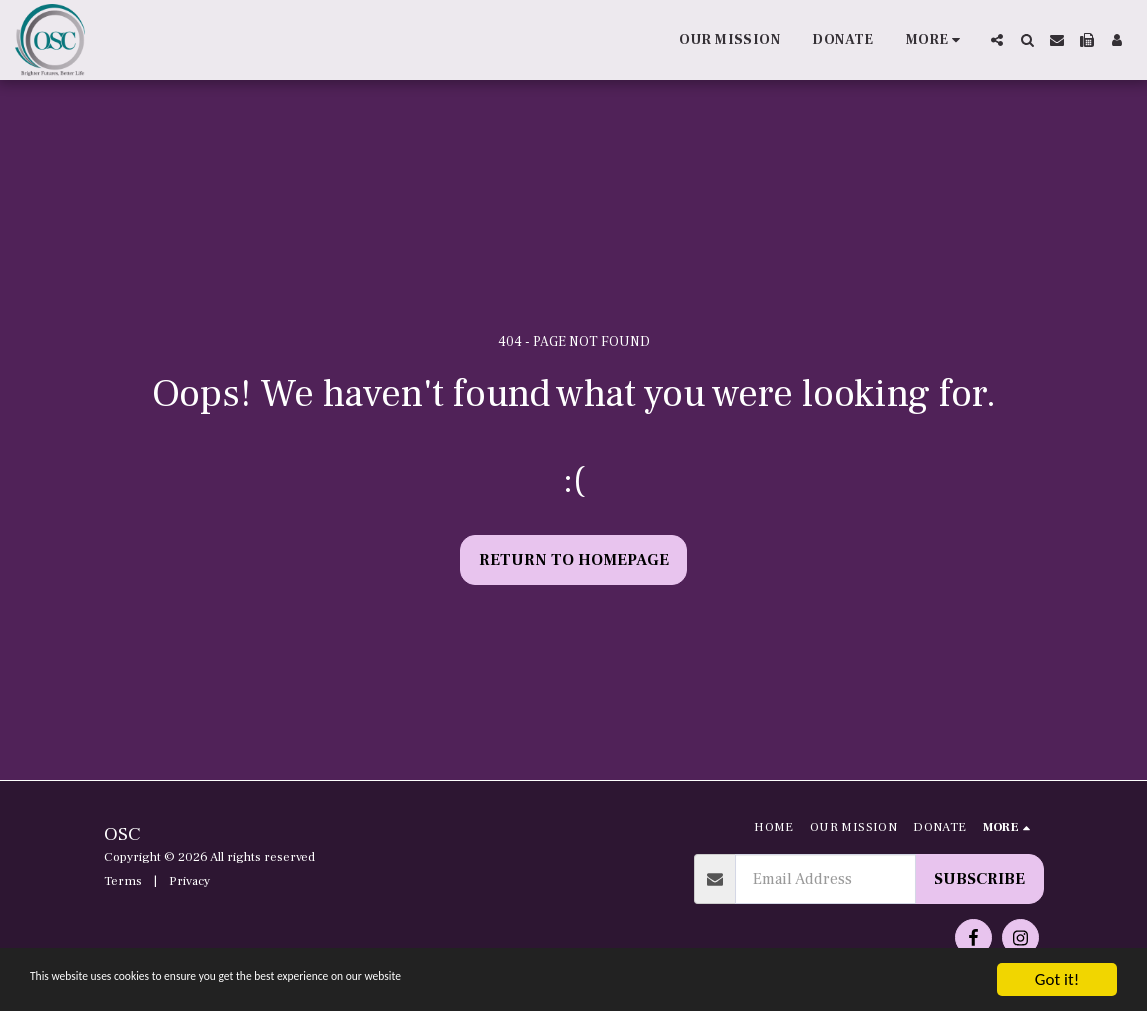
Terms (123, 881)
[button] (997, 40)
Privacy (189, 881)
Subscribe (979, 879)
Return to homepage (574, 560)
